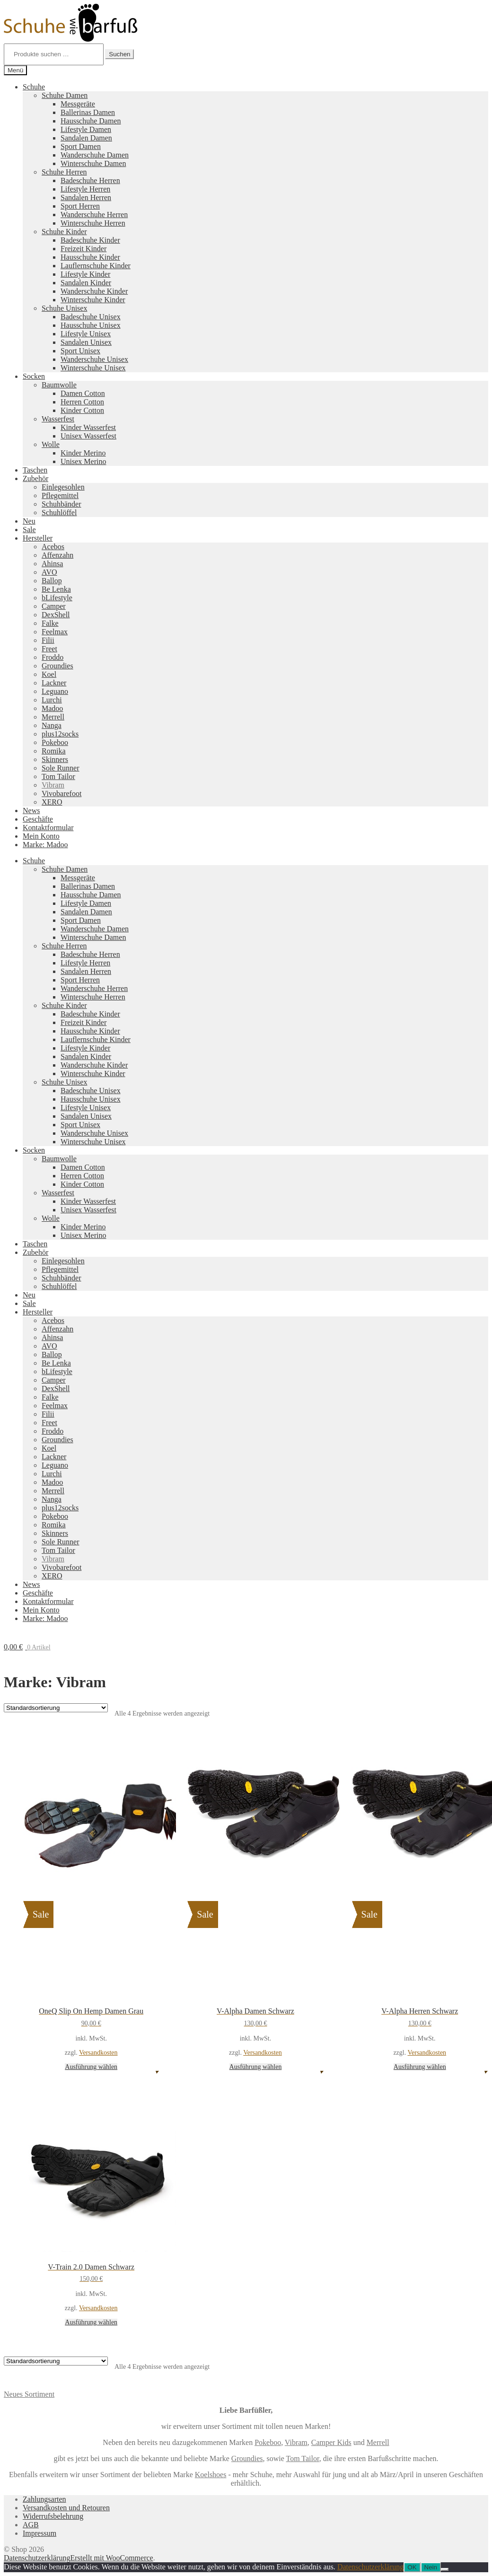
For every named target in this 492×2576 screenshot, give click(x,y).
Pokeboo (55, 742)
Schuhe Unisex (64, 308)
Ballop (52, 581)
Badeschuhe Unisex (91, 317)
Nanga (52, 725)
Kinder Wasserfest (88, 427)
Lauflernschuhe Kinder (96, 266)
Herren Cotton (82, 402)
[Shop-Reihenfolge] (56, 1707)
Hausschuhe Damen (91, 121)
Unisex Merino (83, 461)
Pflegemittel (60, 495)
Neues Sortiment (29, 2394)
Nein (430, 2567)
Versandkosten (98, 2052)
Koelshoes (211, 2475)
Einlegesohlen (63, 487)
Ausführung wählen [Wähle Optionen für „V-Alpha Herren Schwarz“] (420, 2066)
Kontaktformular (48, 828)
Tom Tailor (58, 776)
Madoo (52, 708)
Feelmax (55, 632)
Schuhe (34, 87)
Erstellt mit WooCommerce (111, 2558)
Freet (49, 649)
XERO (52, 802)
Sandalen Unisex (86, 342)
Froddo (52, 657)
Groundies (57, 666)
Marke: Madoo (45, 845)
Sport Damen (81, 146)
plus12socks (60, 734)
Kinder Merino (83, 453)
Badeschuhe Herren (90, 180)
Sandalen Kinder (86, 283)
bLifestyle (57, 598)
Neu (29, 521)
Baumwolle (59, 385)
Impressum (39, 2533)
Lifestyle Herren (85, 189)
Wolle (51, 444)
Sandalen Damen (86, 138)
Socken (34, 376)
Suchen (119, 54)
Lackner (54, 683)
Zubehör (35, 478)
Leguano (55, 691)
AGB (31, 2525)
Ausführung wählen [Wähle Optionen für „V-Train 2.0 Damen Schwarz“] (91, 2322)
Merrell (53, 717)
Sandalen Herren (86, 197)
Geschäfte (38, 819)
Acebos (53, 547)
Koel (49, 674)
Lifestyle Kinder (85, 274)
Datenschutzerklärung (37, 2558)
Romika (54, 751)
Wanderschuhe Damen (95, 155)
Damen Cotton (83, 393)
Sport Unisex (80, 351)
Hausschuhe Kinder (90, 257)
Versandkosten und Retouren (66, 2508)
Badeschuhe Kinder (90, 240)
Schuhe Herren (64, 172)
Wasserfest (58, 419)
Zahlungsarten (44, 2499)
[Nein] (444, 2569)
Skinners (55, 759)
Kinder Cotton (82, 410)
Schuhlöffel (59, 512)
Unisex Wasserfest (88, 436)
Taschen (35, 470)
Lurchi (52, 700)
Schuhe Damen (65, 95)
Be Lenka (56, 589)
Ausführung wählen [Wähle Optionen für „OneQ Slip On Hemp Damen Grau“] (91, 2066)
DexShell (56, 615)
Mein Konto (41, 836)
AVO (49, 572)
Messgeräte (78, 104)
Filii (48, 640)
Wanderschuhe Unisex (94, 359)
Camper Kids (331, 2442)
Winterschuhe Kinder (93, 300)
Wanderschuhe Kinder (94, 291)
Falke (50, 623)
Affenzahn (57, 555)
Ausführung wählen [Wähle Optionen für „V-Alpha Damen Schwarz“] (255, 2066)
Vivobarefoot (61, 793)
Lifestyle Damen (86, 129)
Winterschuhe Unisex (93, 368)
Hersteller (38, 538)
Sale (29, 530)
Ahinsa (52, 564)
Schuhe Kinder (64, 232)
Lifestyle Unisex (86, 334)
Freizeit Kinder (83, 249)
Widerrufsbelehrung (53, 2516)
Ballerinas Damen (88, 112)
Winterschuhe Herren (93, 223)
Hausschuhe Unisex (91, 325)
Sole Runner (60, 768)
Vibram (53, 785)
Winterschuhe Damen (93, 163)
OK (411, 2567)
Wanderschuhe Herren (94, 214)
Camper (54, 606)
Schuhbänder (61, 504)
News (31, 810)
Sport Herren (80, 206)
